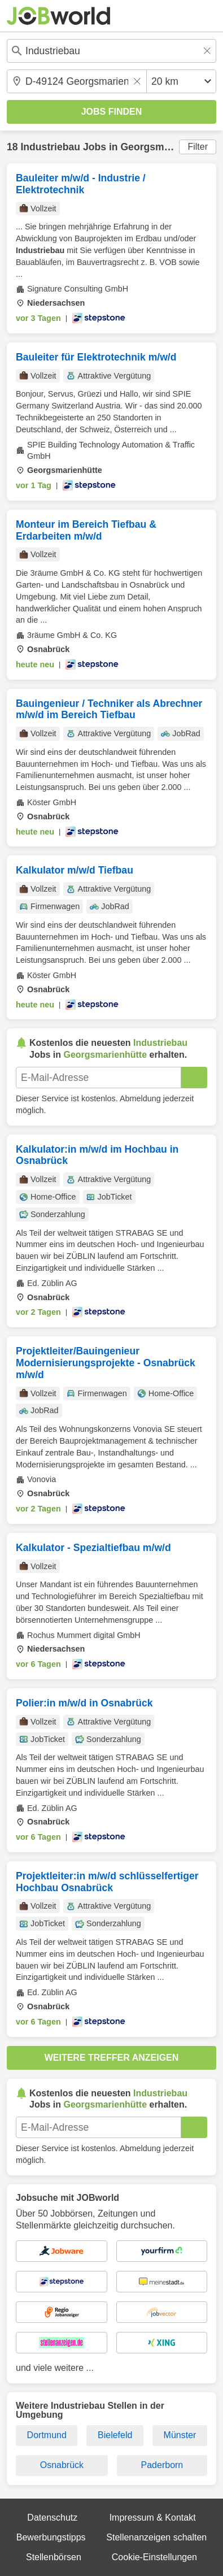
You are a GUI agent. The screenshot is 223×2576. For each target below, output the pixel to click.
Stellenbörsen (53, 2557)
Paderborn (162, 2465)
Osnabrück (62, 2465)
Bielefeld (115, 2435)
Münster (180, 2435)
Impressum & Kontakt (153, 2517)
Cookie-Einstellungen (154, 2557)
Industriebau (50, 147)
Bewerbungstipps (51, 2537)
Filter (197, 146)
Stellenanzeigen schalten (156, 2537)
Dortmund (47, 2435)
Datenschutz (52, 2517)
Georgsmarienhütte (166, 147)
